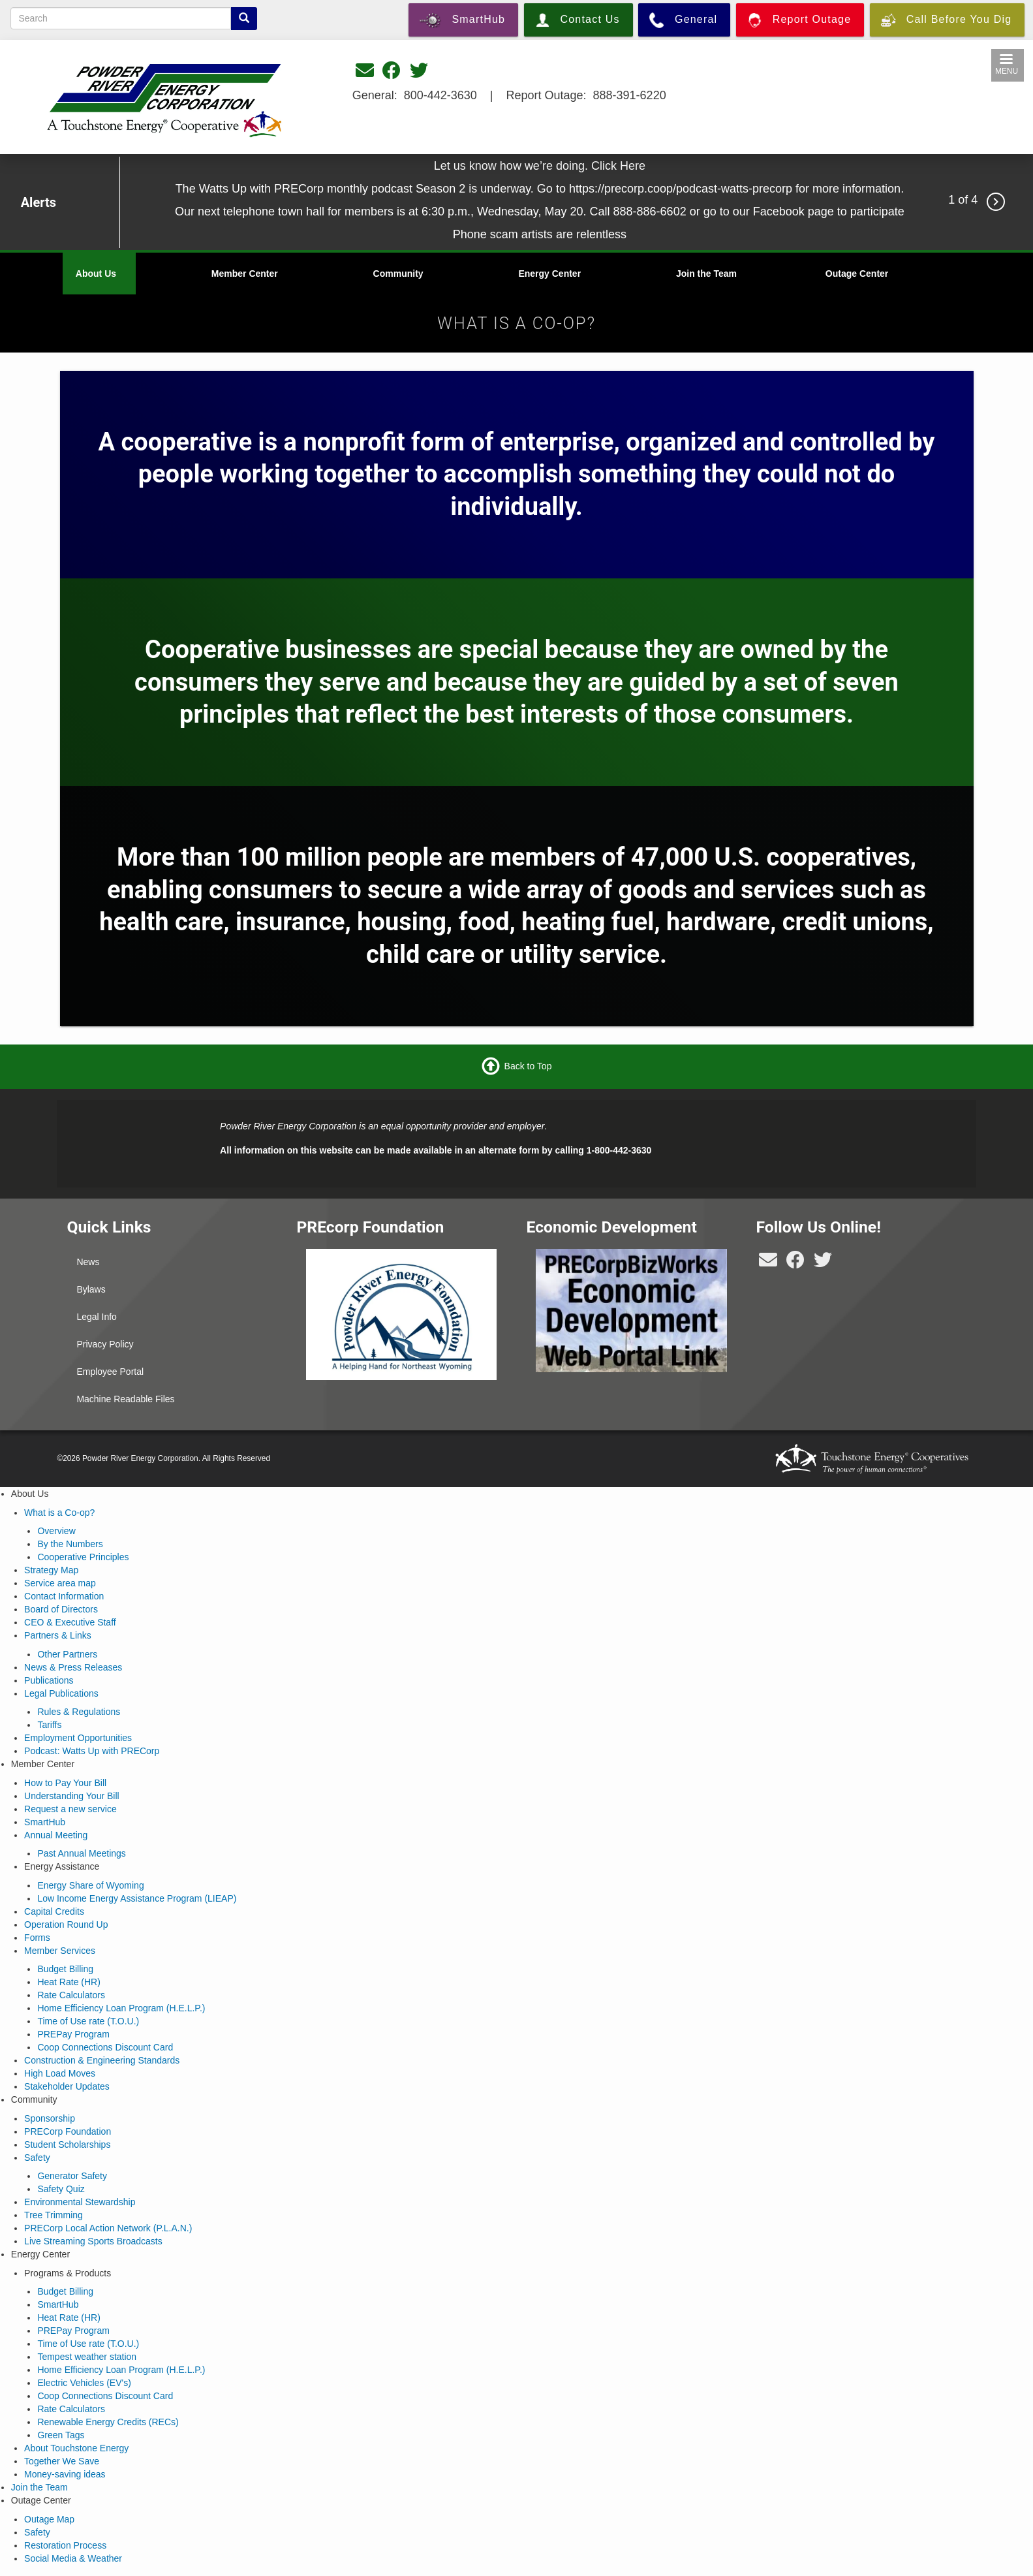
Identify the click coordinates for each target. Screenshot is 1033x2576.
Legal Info (96, 1317)
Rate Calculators (71, 1995)
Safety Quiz (60, 2189)
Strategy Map (51, 1570)
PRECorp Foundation (67, 2131)
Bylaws (90, 1289)
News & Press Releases (73, 1667)
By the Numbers (69, 1544)
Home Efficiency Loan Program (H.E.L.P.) (121, 2008)
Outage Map (49, 2519)
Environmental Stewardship (79, 2202)
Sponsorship (49, 2118)
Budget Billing (65, 1969)
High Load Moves (59, 2073)
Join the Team (706, 273)
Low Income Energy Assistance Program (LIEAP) (136, 1898)
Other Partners (67, 1654)
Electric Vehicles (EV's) (84, 2383)
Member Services (59, 1950)
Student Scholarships (67, 2144)
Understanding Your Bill (71, 1796)
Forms (37, 1937)
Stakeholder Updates (67, 2086)
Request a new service (70, 1809)
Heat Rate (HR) (68, 1982)
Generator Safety (72, 2176)
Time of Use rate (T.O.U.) (88, 2021)
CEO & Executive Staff (70, 1622)
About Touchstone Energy (76, 2448)
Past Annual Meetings (81, 1853)
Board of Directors (61, 1609)
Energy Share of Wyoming (90, 1885)
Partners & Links (57, 1635)
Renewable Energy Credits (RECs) (107, 2422)
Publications (49, 1680)
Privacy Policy (104, 1344)
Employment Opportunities (78, 1738)
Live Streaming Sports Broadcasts (93, 2241)
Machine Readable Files (125, 1399)
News (87, 1262)
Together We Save (61, 2461)
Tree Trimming (53, 2215)
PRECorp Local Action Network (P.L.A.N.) (108, 2228)
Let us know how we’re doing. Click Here (539, 165)
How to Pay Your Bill (65, 1783)
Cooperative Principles (83, 1557)
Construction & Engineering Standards (101, 2060)
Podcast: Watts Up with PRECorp (91, 1751)
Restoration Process (65, 2545)
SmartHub (44, 1822)
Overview (56, 1531)
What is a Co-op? (59, 1512)
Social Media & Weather (73, 2558)
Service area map (60, 1583)
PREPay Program (73, 2034)
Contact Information (64, 1596)
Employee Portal (110, 1371)
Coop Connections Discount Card (105, 2047)
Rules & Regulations (78, 1711)
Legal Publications (61, 1693)
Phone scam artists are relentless (539, 234)
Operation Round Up (66, 1924)
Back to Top (528, 1066)
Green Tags (60, 2435)
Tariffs (49, 1725)
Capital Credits (54, 1911)
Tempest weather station (86, 2356)
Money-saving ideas (65, 2474)
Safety (37, 2157)
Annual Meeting (55, 1835)
